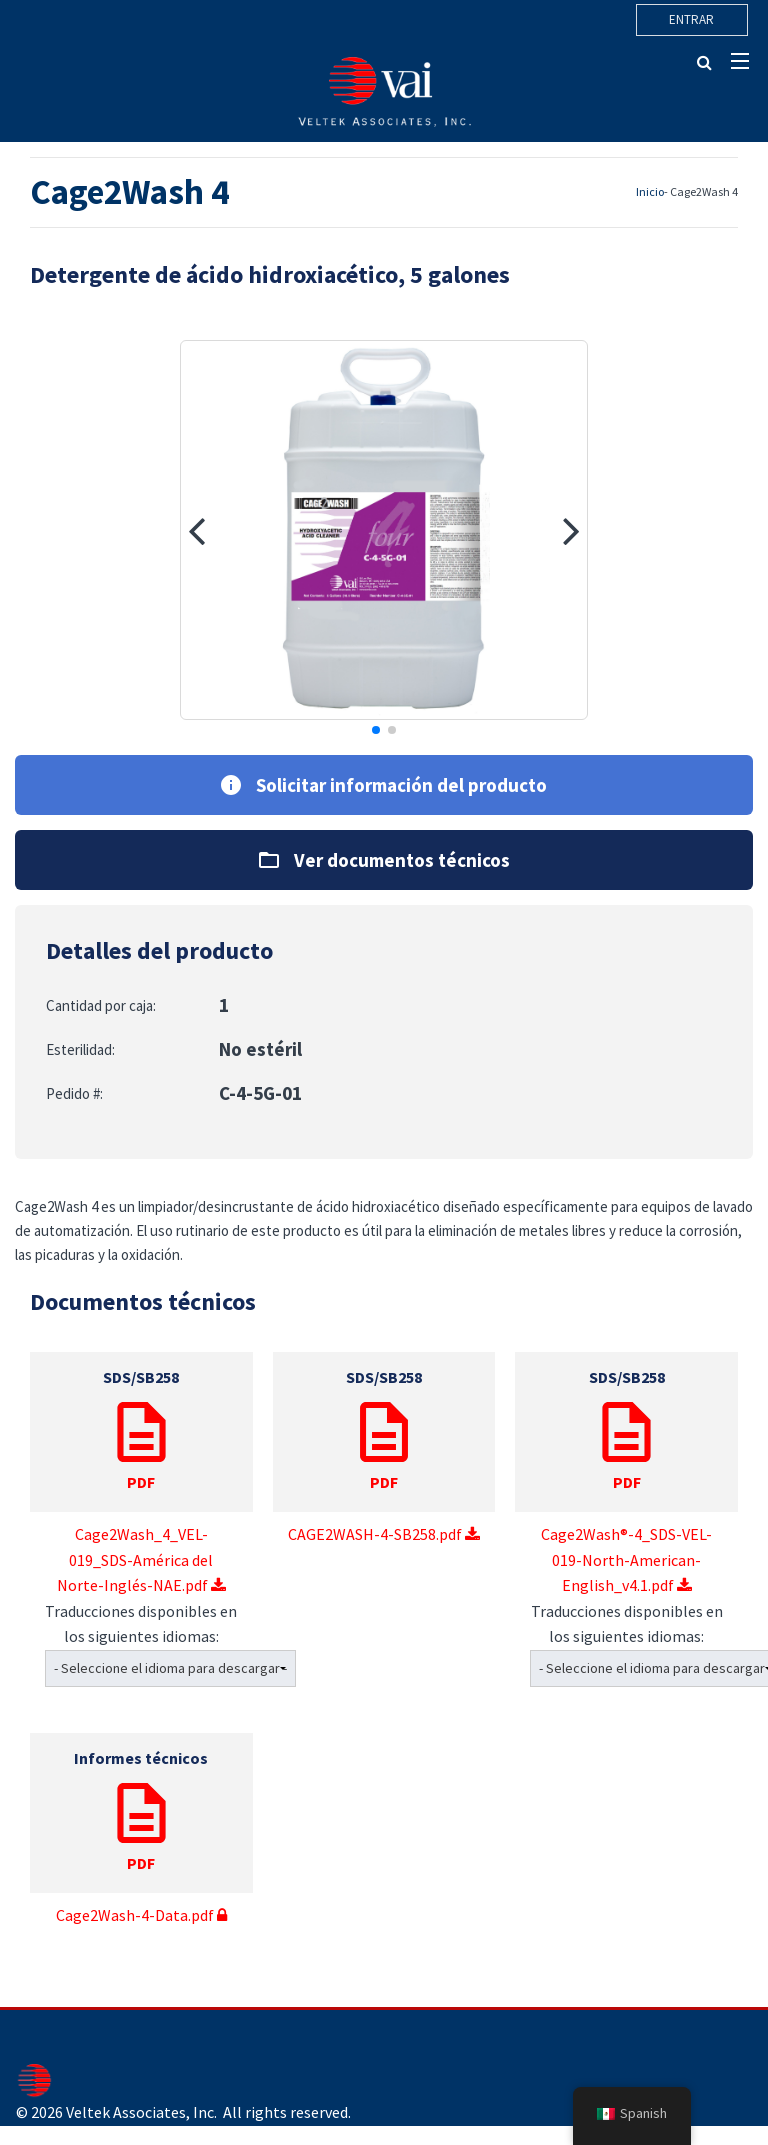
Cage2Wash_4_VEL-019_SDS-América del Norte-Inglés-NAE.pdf (141, 1473)
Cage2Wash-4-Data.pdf (141, 1829)
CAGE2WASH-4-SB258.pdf (384, 1448)
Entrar (691, 19)
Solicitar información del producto (384, 785)
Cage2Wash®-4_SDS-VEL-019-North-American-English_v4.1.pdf (626, 1473)
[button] (196, 530)
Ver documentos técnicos (384, 860)
